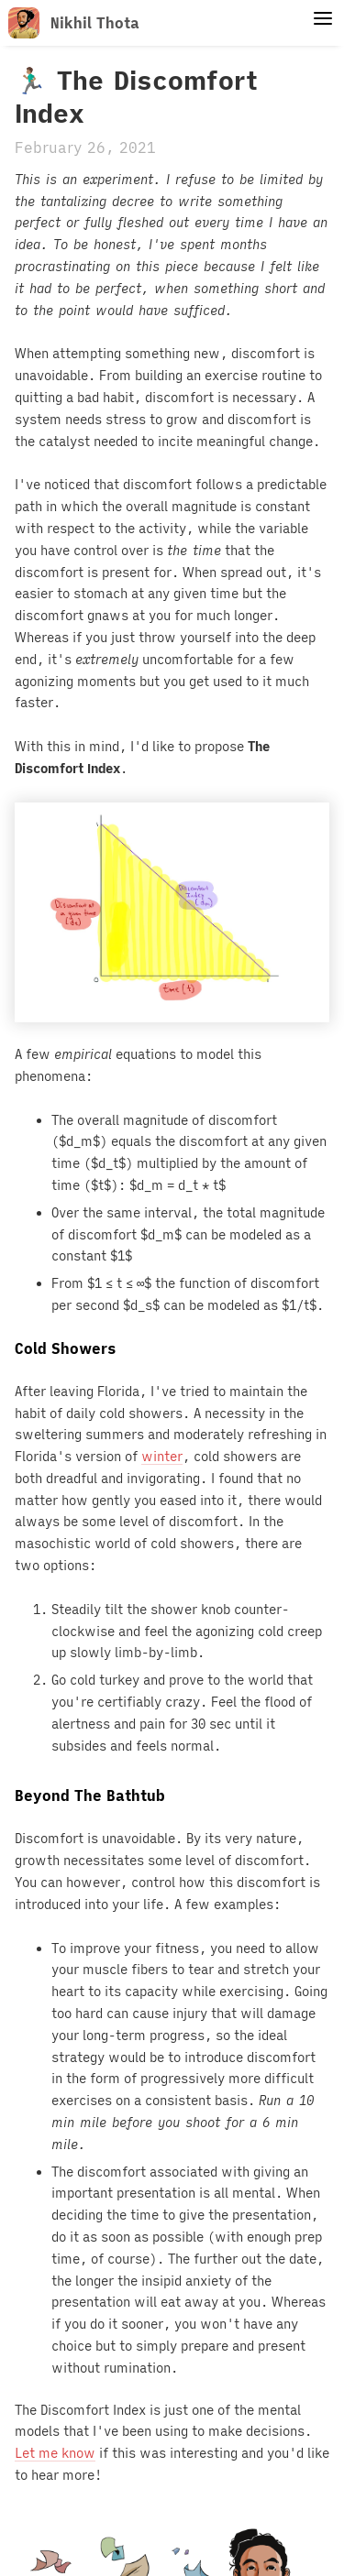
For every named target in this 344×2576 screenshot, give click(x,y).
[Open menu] (322, 19)
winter (162, 1456)
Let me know (55, 2453)
